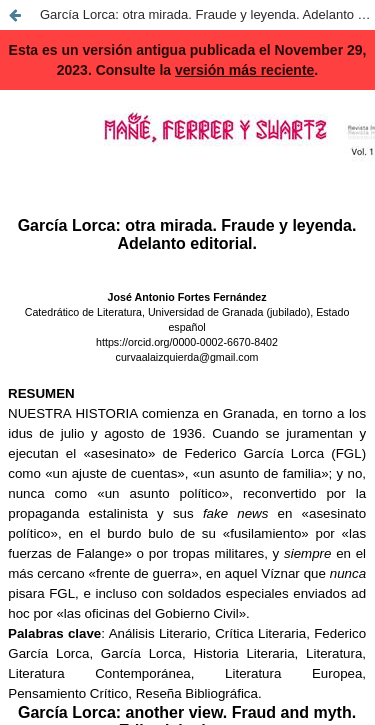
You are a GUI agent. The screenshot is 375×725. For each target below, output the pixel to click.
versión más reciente (244, 70)
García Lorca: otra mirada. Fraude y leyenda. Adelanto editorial (207, 14)
